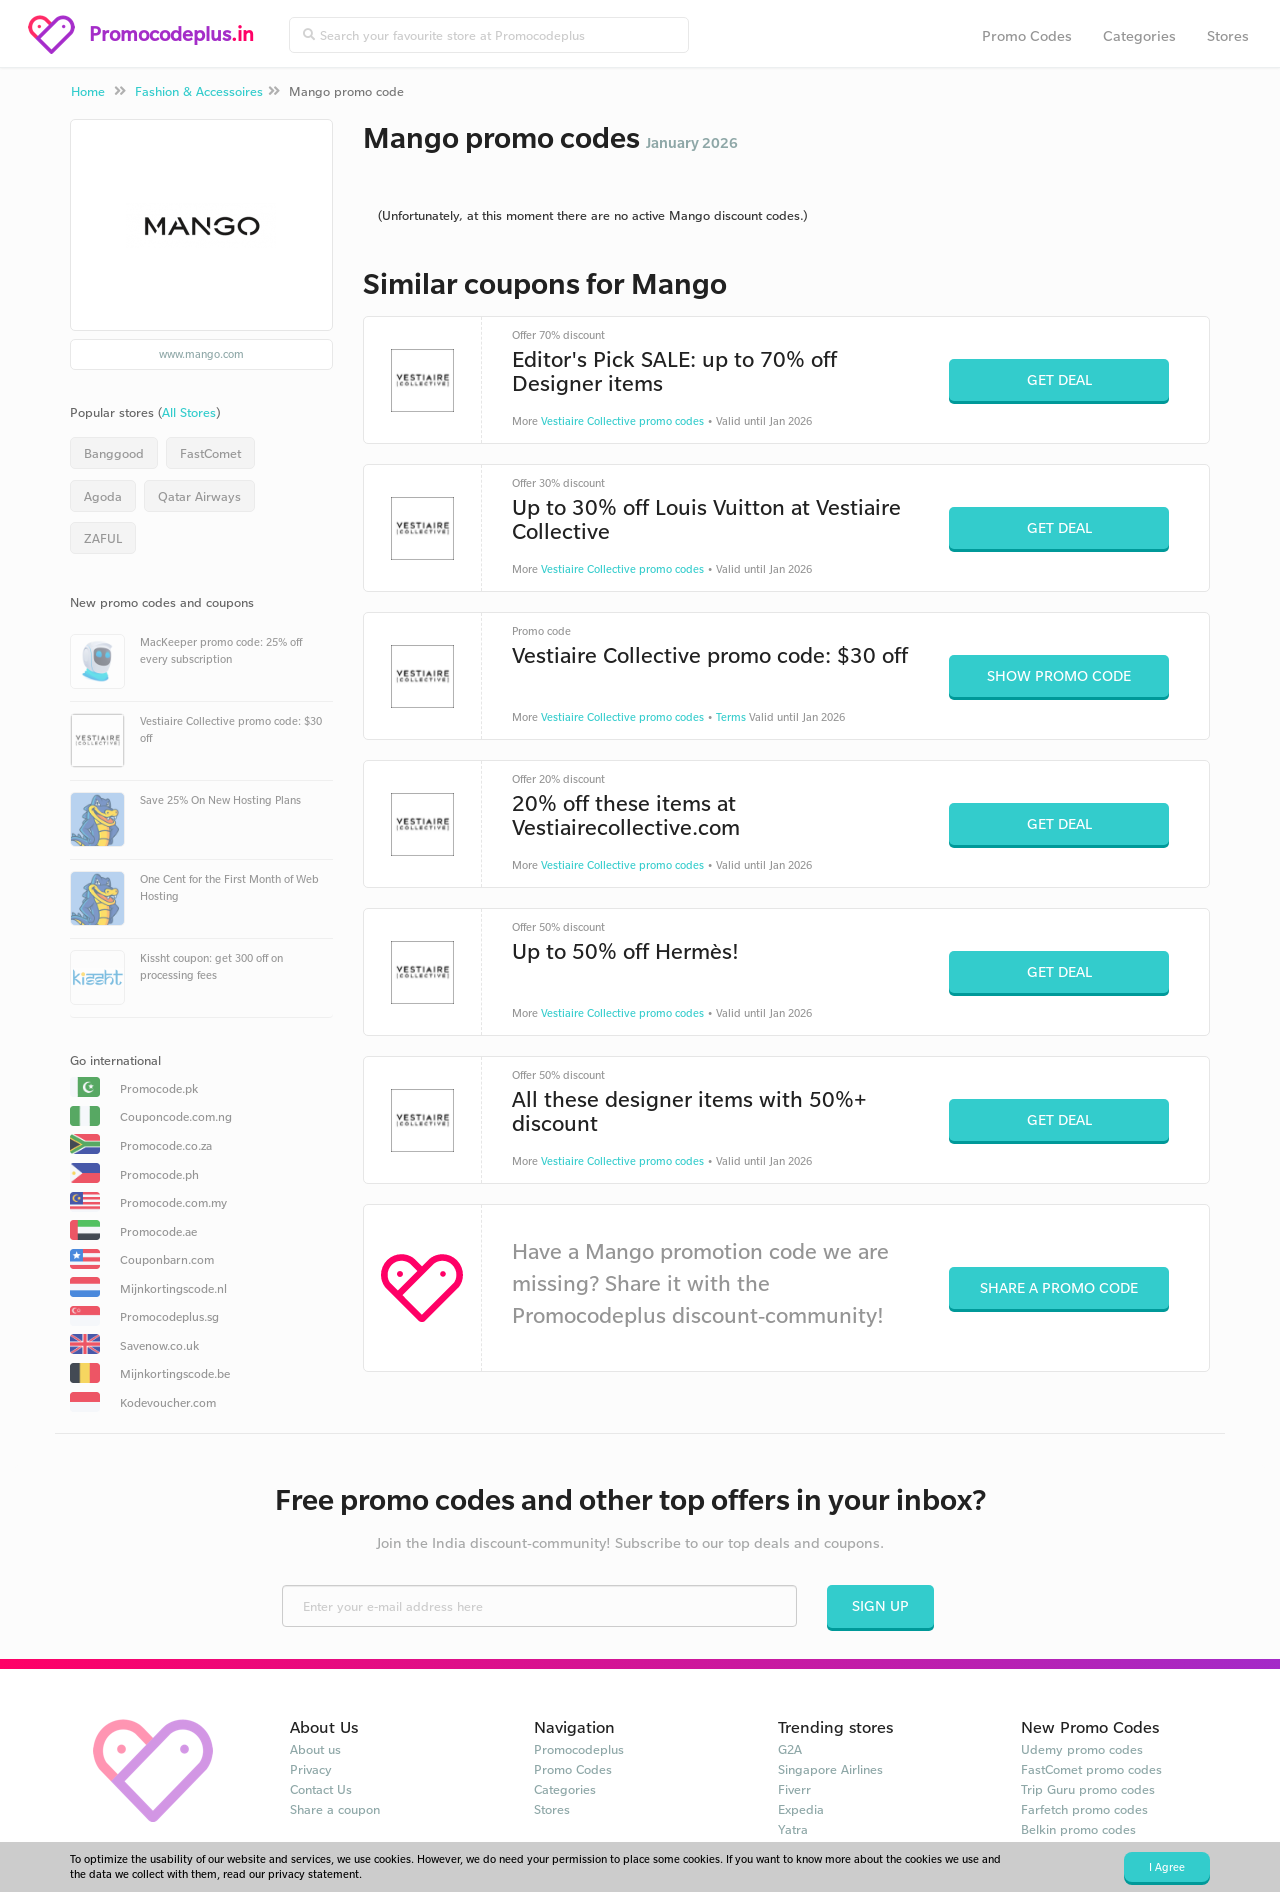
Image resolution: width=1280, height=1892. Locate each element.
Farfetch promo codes (1084, 1809)
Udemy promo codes (1082, 1749)
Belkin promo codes (1078, 1829)
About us (315, 1749)
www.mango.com (201, 354)
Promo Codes (1027, 35)
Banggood (114, 453)
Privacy (311, 1769)
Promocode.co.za (166, 1145)
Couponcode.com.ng (176, 1116)
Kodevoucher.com (168, 1402)
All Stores (189, 412)
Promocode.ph (159, 1174)
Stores (1228, 35)
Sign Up (880, 1605)
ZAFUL (103, 538)
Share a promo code (1059, 1287)
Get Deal (1059, 379)
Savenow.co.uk (159, 1345)
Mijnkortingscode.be (175, 1373)
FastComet (210, 453)
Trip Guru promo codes (1088, 1789)
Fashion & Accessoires (199, 91)
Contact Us (321, 1789)
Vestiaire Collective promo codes (622, 421)
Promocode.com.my (173, 1202)
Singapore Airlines (830, 1769)
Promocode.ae (158, 1231)
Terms (731, 717)
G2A (790, 1749)
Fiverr (794, 1789)
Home (88, 91)
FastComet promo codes (1091, 1769)
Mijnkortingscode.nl (173, 1288)
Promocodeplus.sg (169, 1316)
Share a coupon (335, 1809)
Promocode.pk (159, 1088)
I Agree (1167, 1867)
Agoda (103, 496)
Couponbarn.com (167, 1259)
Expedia (801, 1809)
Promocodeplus (579, 1749)
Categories (1139, 35)
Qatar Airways (199, 496)
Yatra (793, 1829)
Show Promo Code (1059, 675)
